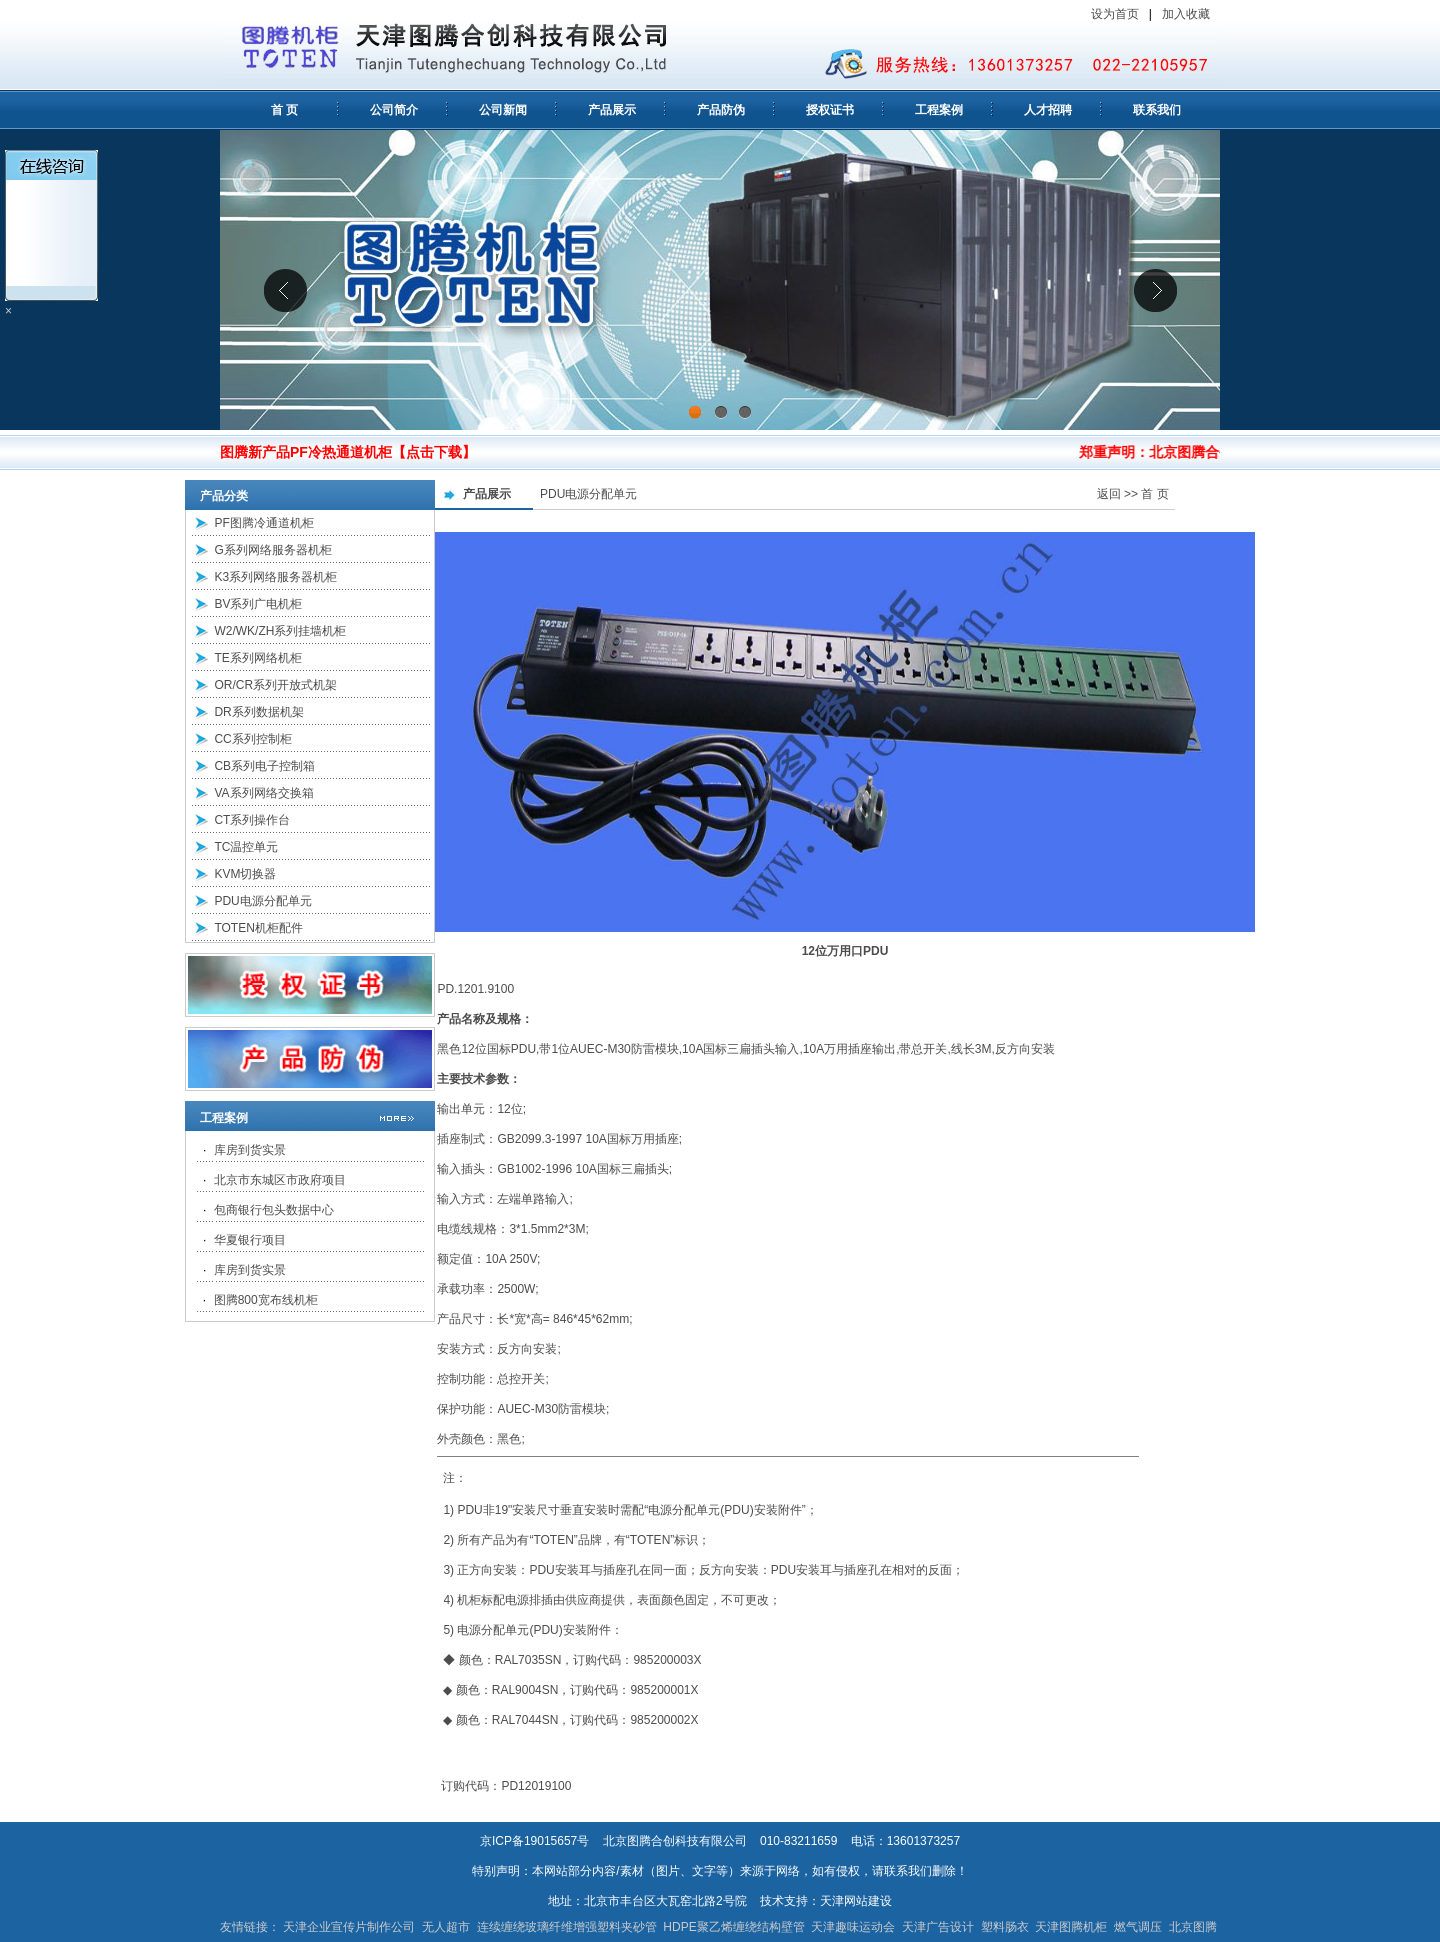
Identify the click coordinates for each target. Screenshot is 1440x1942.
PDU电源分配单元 (262, 901)
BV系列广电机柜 (258, 604)
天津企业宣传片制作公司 (349, 1927)
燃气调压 (1138, 1927)
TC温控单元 (246, 847)
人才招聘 (1048, 110)
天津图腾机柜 (1071, 1927)
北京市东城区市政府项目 (280, 1180)
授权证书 (830, 110)
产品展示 (612, 110)
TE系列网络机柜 (257, 658)
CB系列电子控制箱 (264, 766)
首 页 (284, 110)
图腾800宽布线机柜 (266, 1300)
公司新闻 (503, 110)
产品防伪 (721, 110)
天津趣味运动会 (853, 1927)
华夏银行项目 (250, 1240)
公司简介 (394, 110)
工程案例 (939, 110)
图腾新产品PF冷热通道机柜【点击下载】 (348, 452)
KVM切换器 (245, 874)
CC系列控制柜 (252, 739)
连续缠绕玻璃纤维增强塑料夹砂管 (567, 1927)
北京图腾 (1193, 1927)
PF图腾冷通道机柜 (263, 523)
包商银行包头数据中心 (274, 1210)
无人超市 (446, 1927)
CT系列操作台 (252, 820)
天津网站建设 (856, 1901)
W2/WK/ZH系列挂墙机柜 (280, 631)
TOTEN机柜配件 (258, 928)
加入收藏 (1187, 14)
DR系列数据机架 (258, 712)
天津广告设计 (938, 1927)
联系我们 (1157, 110)
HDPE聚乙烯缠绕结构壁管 (733, 1927)
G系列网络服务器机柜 (272, 550)
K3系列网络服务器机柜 (275, 577)
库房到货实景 (250, 1150)
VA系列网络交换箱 (263, 793)
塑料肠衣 (1005, 1927)
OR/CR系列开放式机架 (275, 685)
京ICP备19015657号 (534, 1841)
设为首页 (1115, 14)
